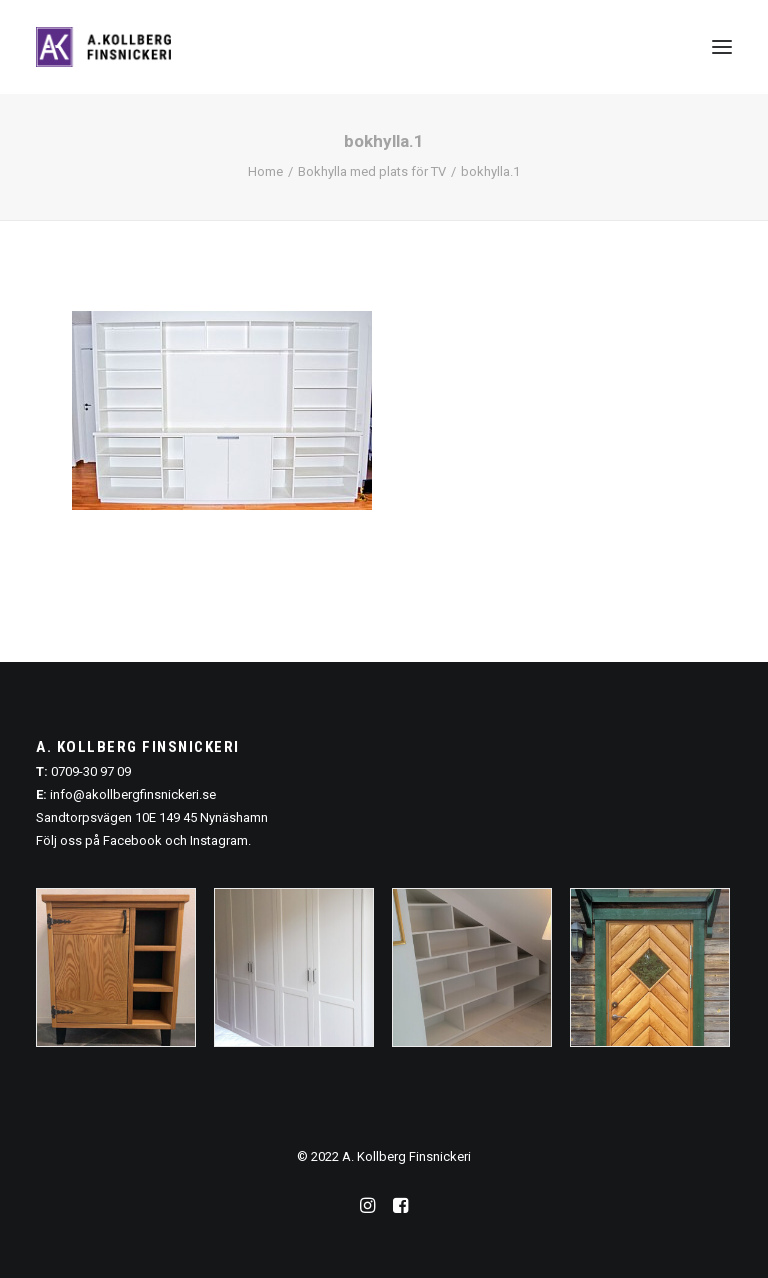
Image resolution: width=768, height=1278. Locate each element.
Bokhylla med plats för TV (372, 171)
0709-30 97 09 (91, 771)
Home (265, 171)
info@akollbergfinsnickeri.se (133, 794)
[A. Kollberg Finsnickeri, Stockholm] (103, 47)
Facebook (132, 840)
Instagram (219, 840)
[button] (722, 47)
